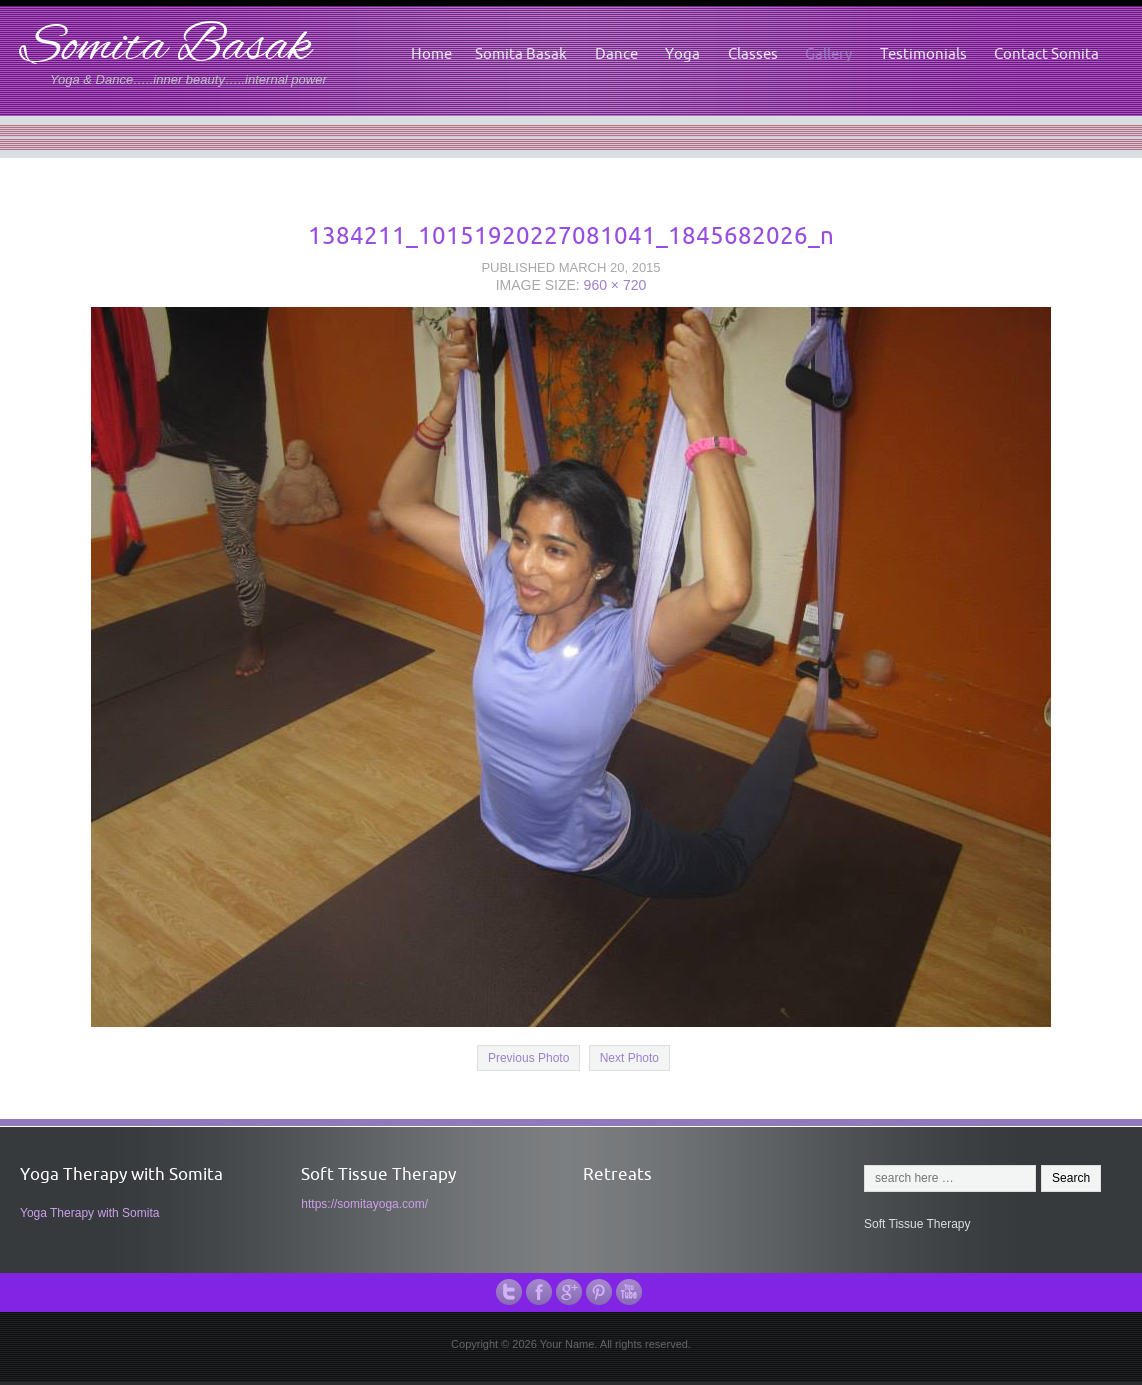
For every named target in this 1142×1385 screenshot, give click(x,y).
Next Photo (629, 1058)
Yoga (682, 53)
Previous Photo (528, 1058)
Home (431, 53)
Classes (753, 53)
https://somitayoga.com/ (364, 1204)
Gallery (828, 53)
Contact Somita (1046, 53)
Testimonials (923, 53)
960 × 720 (615, 285)
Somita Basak (165, 48)
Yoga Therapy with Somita (89, 1213)
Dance (616, 53)
